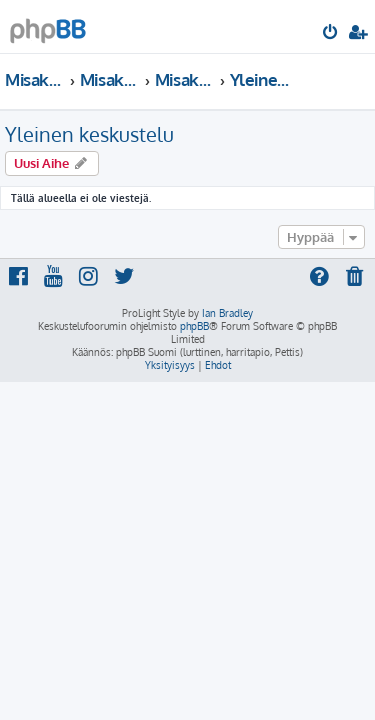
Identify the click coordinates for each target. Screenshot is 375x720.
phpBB (194, 326)
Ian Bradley (227, 313)
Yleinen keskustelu (89, 134)
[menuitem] (331, 34)
